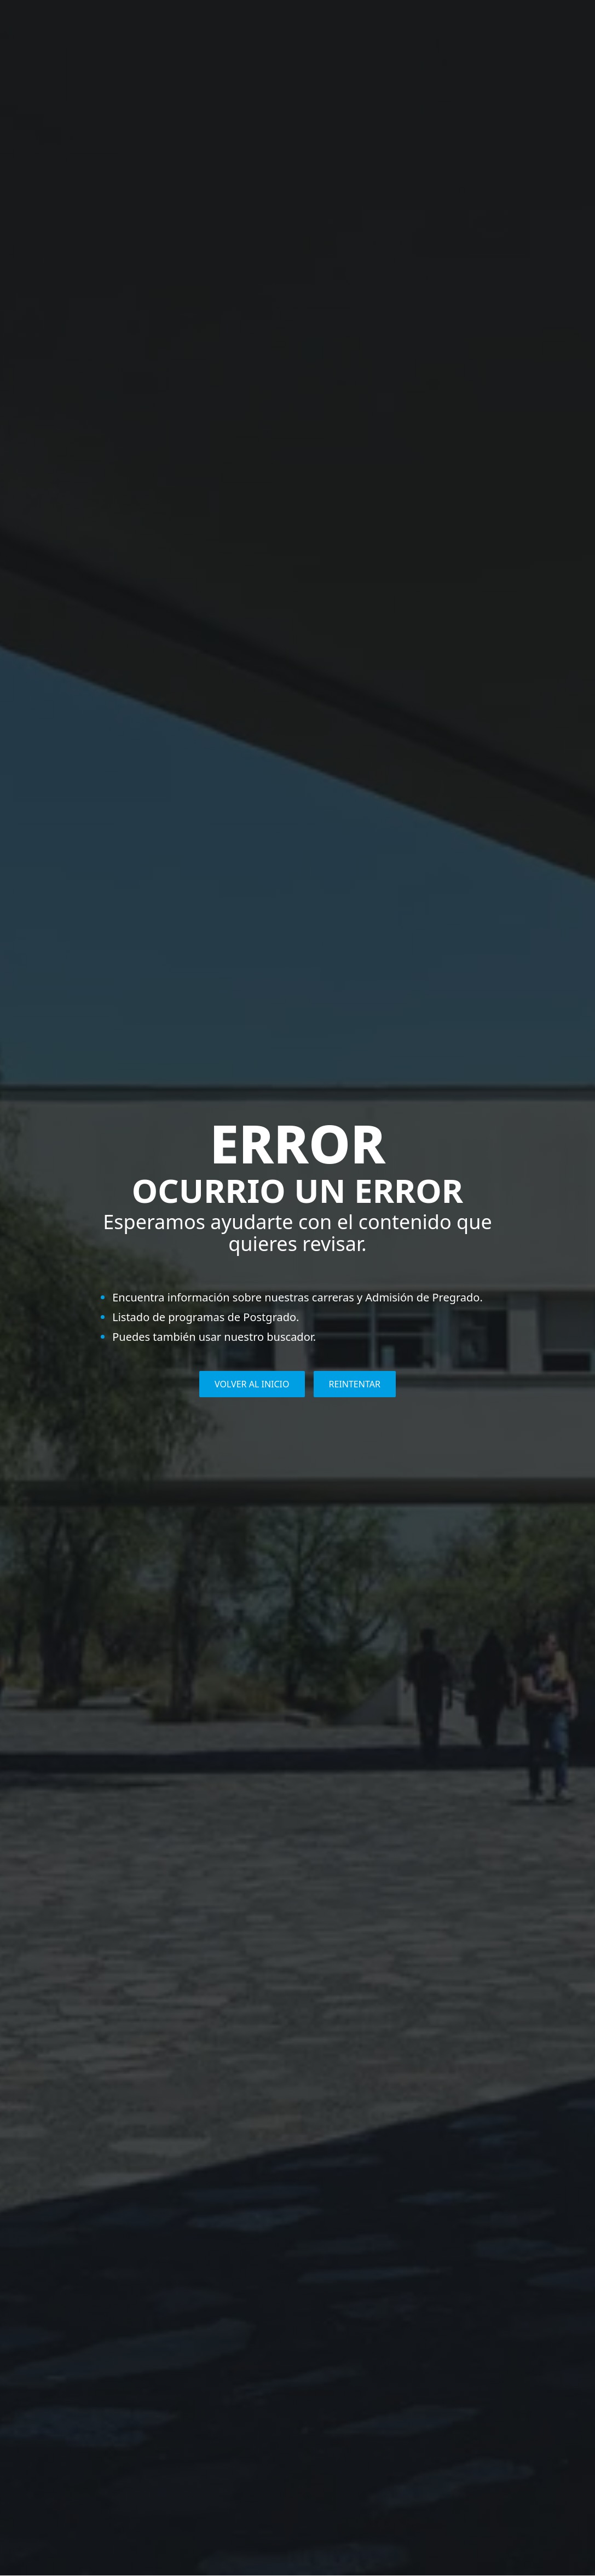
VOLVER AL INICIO (252, 1384)
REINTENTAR (354, 1384)
